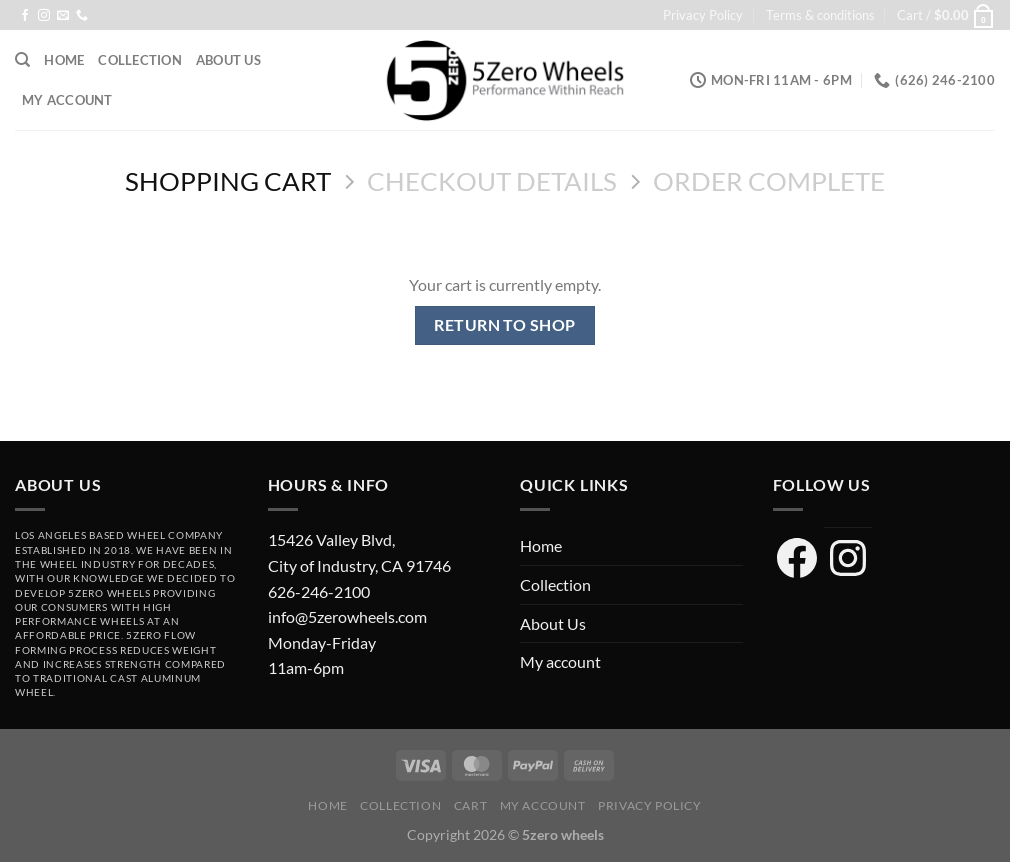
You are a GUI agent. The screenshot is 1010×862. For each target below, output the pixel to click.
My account (67, 100)
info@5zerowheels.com (347, 616)
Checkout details (492, 181)
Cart (470, 805)
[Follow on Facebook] (25, 16)
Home (64, 60)
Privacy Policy (703, 15)
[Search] (22, 60)
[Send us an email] (63, 16)
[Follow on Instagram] (44, 16)
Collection (140, 60)
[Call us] (82, 16)
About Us (228, 60)
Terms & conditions (820, 15)
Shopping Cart (228, 181)
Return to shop (505, 325)
